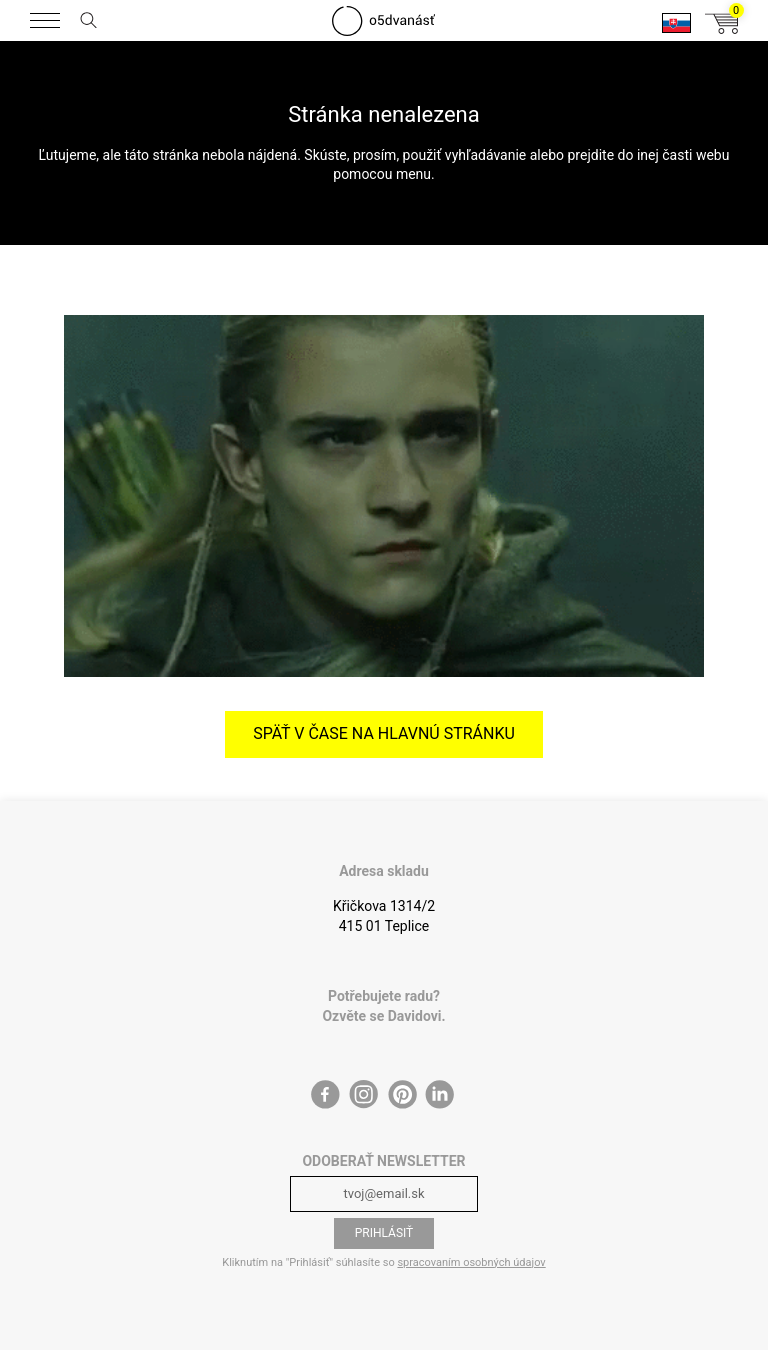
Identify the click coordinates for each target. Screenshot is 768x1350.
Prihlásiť (384, 1233)
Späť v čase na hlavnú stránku (384, 733)
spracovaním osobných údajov (471, 1262)
